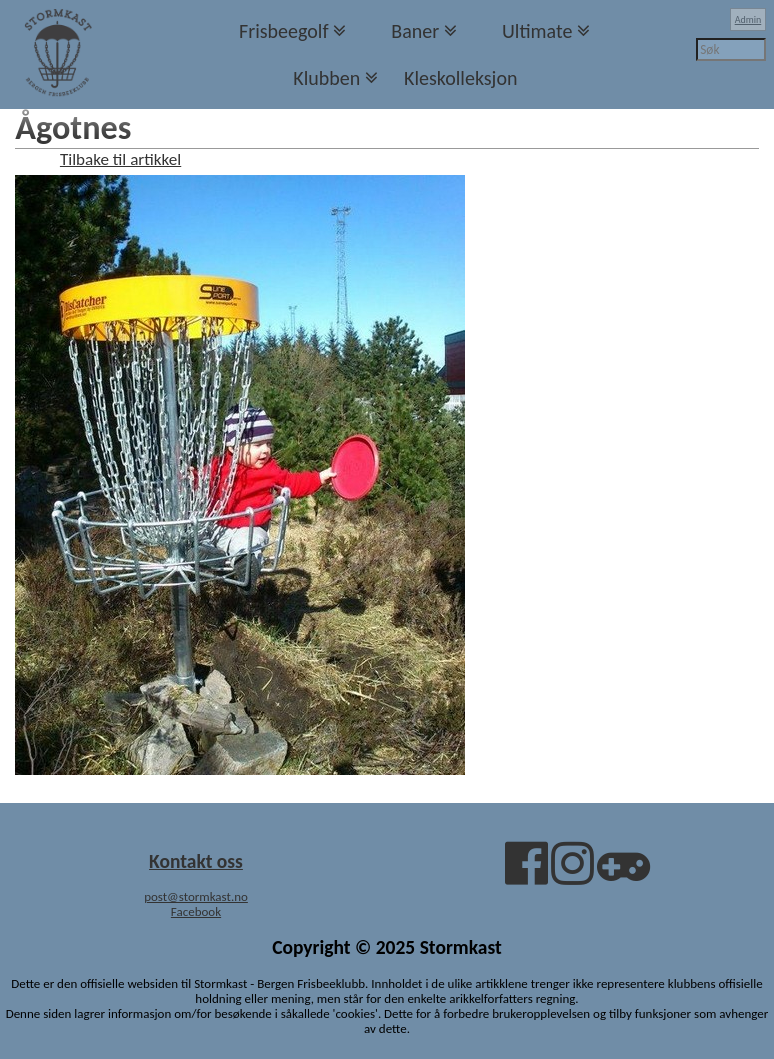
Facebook (196, 911)
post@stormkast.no (196, 896)
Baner (415, 31)
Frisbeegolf (284, 31)
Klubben (326, 78)
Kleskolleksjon (460, 78)
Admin (748, 19)
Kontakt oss (196, 861)
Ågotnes (73, 127)
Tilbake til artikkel (120, 159)
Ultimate (537, 31)
